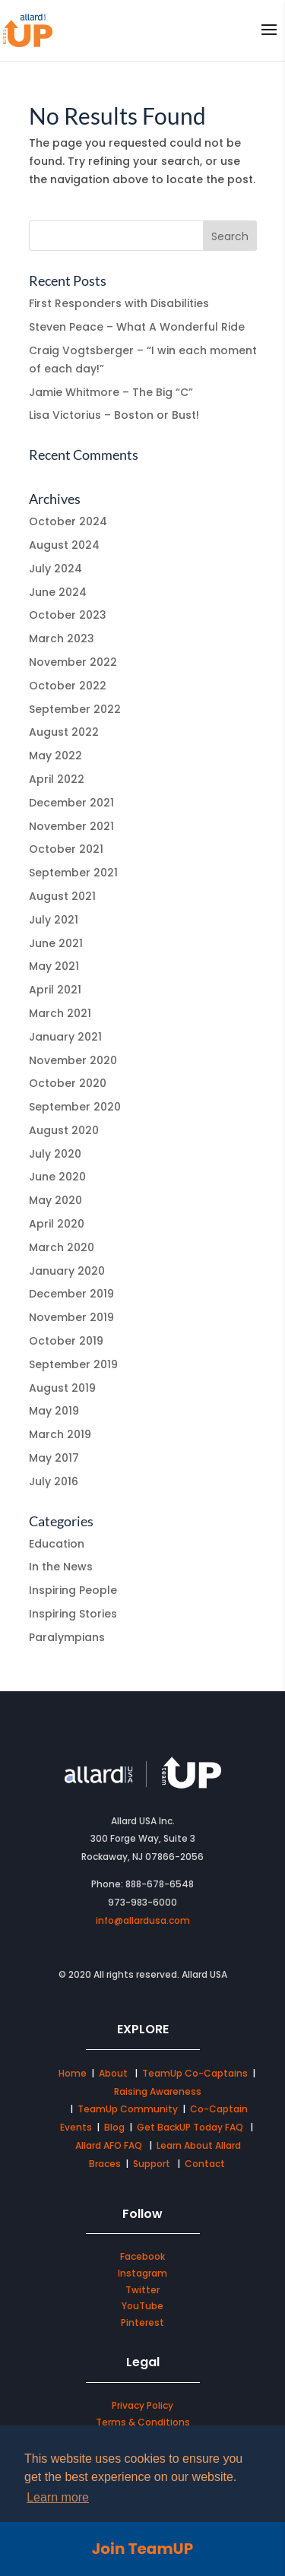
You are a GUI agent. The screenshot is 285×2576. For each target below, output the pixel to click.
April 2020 (56, 1223)
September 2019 (73, 1364)
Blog (114, 2127)
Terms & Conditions (143, 2422)
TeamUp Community (128, 2108)
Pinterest (142, 2322)
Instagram (142, 2273)
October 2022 (67, 685)
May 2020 (55, 1200)
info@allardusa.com (143, 1920)
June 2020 (57, 1176)
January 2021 (65, 1036)
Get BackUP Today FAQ (191, 2127)
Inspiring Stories (73, 1613)
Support (151, 2163)
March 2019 (60, 1434)
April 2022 (56, 779)
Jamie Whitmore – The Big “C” (111, 392)
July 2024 (55, 568)
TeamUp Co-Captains (195, 2073)
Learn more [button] (58, 2497)
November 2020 (73, 1060)
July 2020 (55, 1153)
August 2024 (64, 545)
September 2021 (73, 872)
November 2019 (71, 1317)
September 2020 (75, 1106)
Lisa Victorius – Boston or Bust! (114, 415)
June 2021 (56, 943)
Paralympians (67, 1637)
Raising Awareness (157, 2091)
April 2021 (55, 989)
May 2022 (55, 755)
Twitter (142, 2289)
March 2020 (61, 1247)
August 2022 (64, 732)
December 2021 (71, 802)
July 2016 (53, 1481)
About (114, 2073)
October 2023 (67, 615)
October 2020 (67, 1083)
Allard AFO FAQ (109, 2145)
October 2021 (66, 849)
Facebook (142, 2256)
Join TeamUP (142, 2548)
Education (56, 1543)
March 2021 (60, 1013)
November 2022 (73, 662)
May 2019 (54, 1410)
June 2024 (58, 592)
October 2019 (66, 1340)
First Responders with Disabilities (119, 303)
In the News (61, 1566)
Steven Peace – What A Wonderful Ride (137, 326)
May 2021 (54, 966)
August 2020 (64, 1130)
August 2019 (62, 1388)
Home (73, 2073)
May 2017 (54, 1457)
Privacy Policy (142, 2405)
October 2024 (68, 521)
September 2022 (75, 709)
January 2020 (67, 1270)
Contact (205, 2163)
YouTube (142, 2305)
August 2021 (62, 896)
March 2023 (61, 638)
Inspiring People (73, 1590)
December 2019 (71, 1293)
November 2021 (71, 826)
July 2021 (53, 919)
